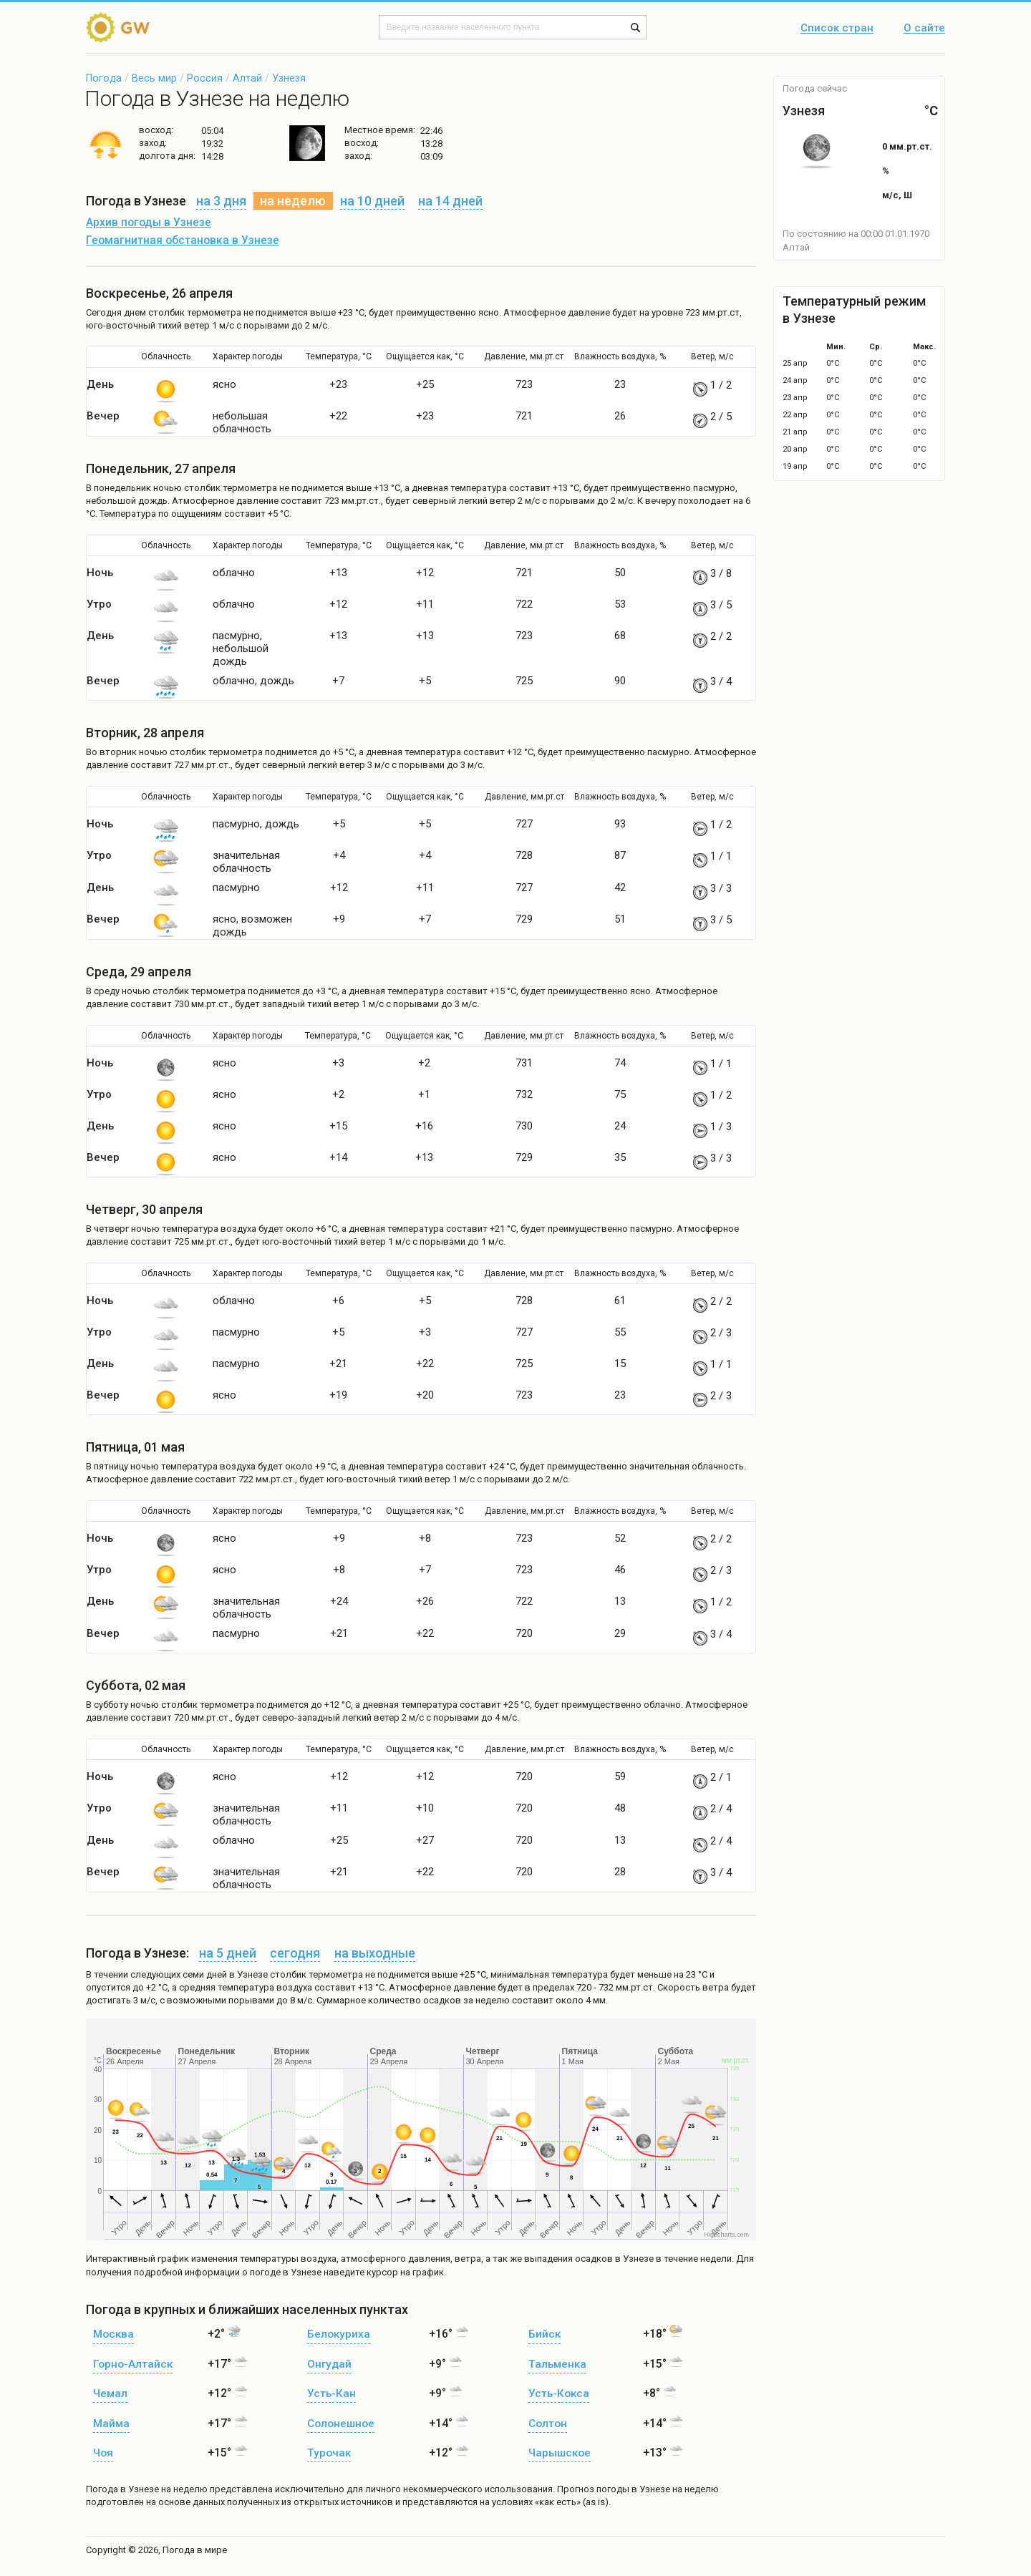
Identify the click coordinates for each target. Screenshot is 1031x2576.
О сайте (924, 28)
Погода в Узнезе (122, 2489)
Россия (205, 78)
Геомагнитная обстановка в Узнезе (182, 240)
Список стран (836, 28)
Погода (104, 78)
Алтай (247, 78)
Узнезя (289, 78)
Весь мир (154, 78)
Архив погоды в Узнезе (148, 222)
